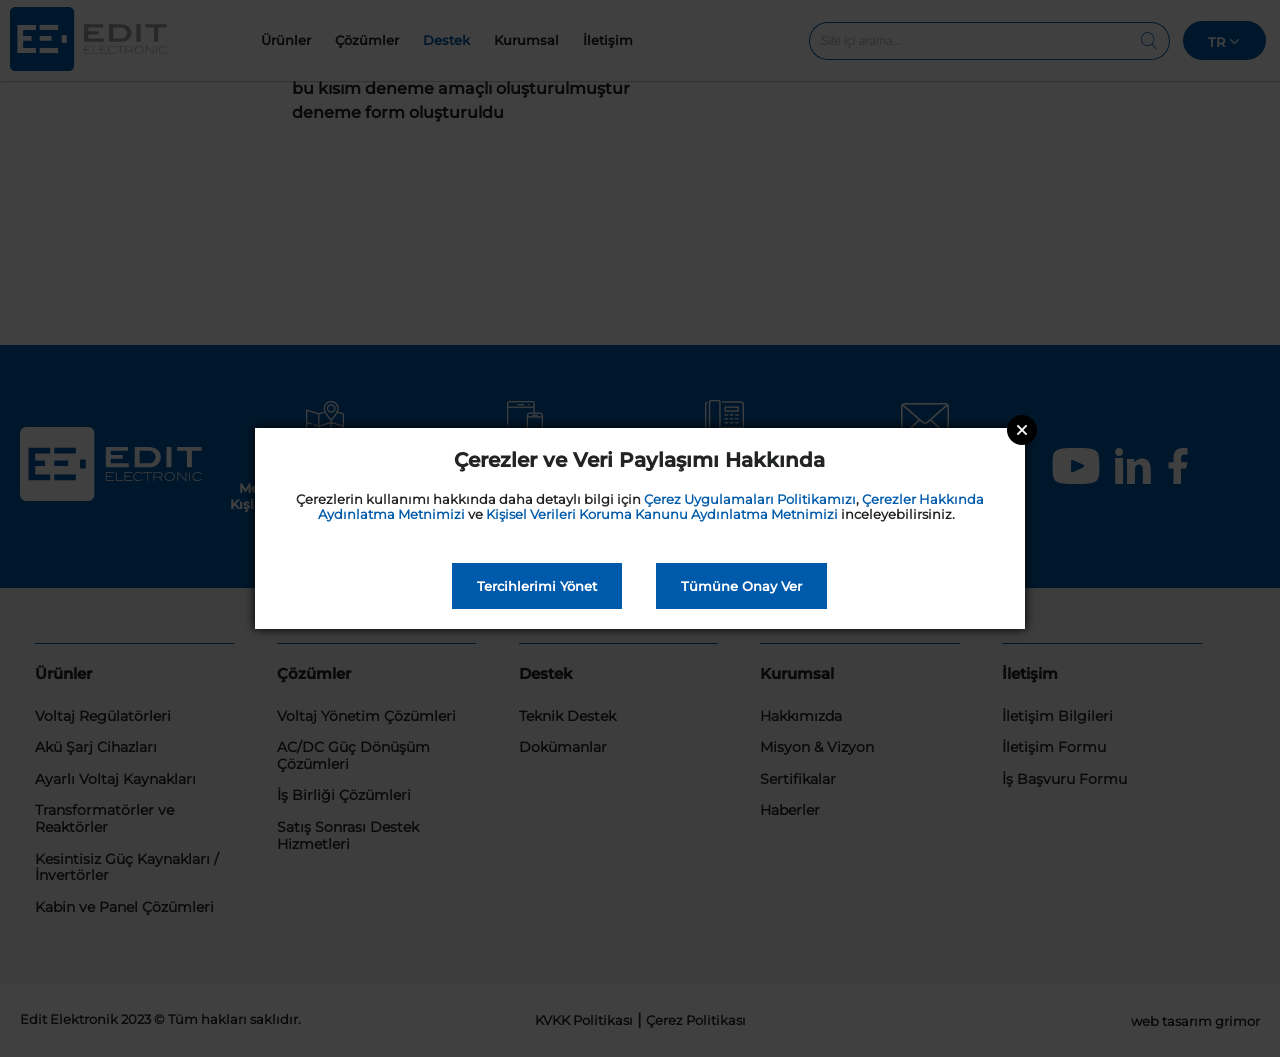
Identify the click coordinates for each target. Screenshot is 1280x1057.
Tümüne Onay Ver (741, 586)
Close (1022, 430)
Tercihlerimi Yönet (537, 586)
